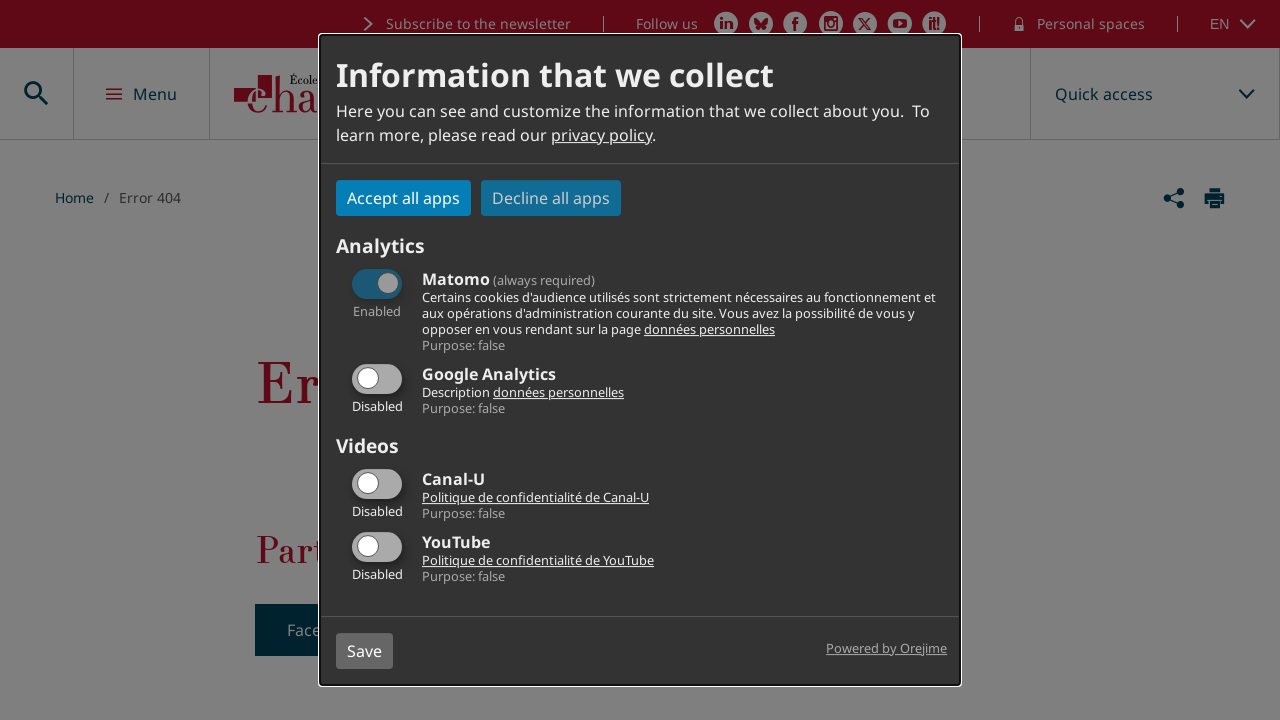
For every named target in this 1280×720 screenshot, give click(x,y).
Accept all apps (403, 198)
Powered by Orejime (886, 648)
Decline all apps (551, 198)
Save (364, 651)
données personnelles (709, 329)
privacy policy (601, 135)
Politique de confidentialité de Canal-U (535, 497)
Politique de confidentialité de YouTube (538, 560)
